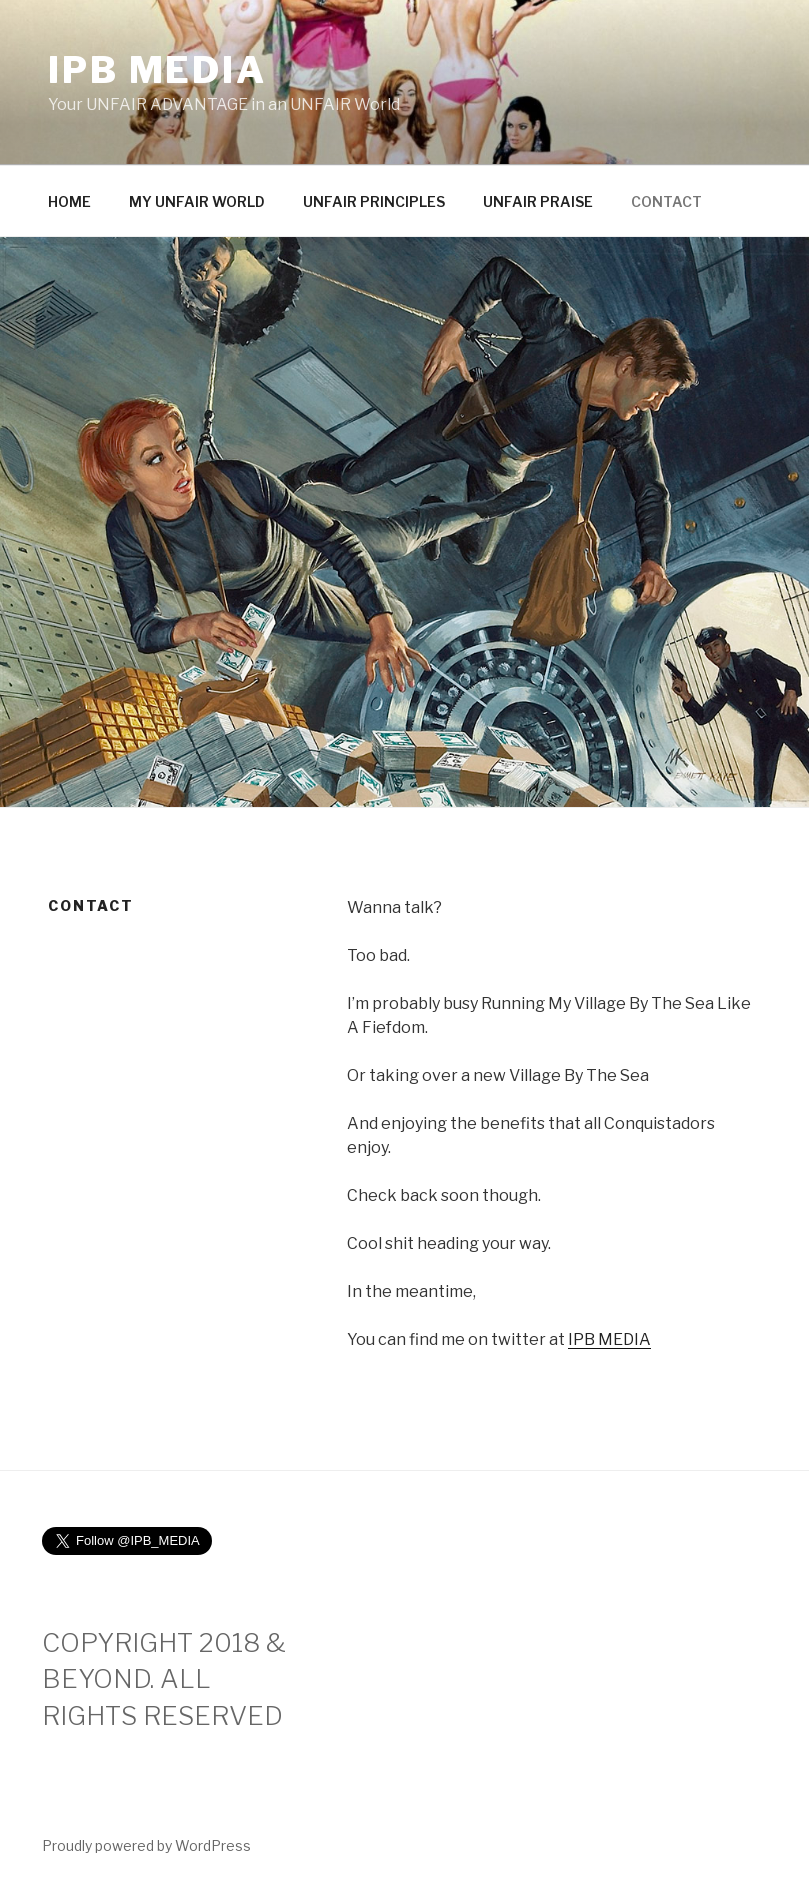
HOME (69, 201)
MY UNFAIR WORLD (197, 201)
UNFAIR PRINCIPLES (374, 201)
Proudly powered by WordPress (146, 1845)
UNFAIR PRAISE (538, 201)
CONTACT (666, 201)
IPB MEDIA (157, 70)
